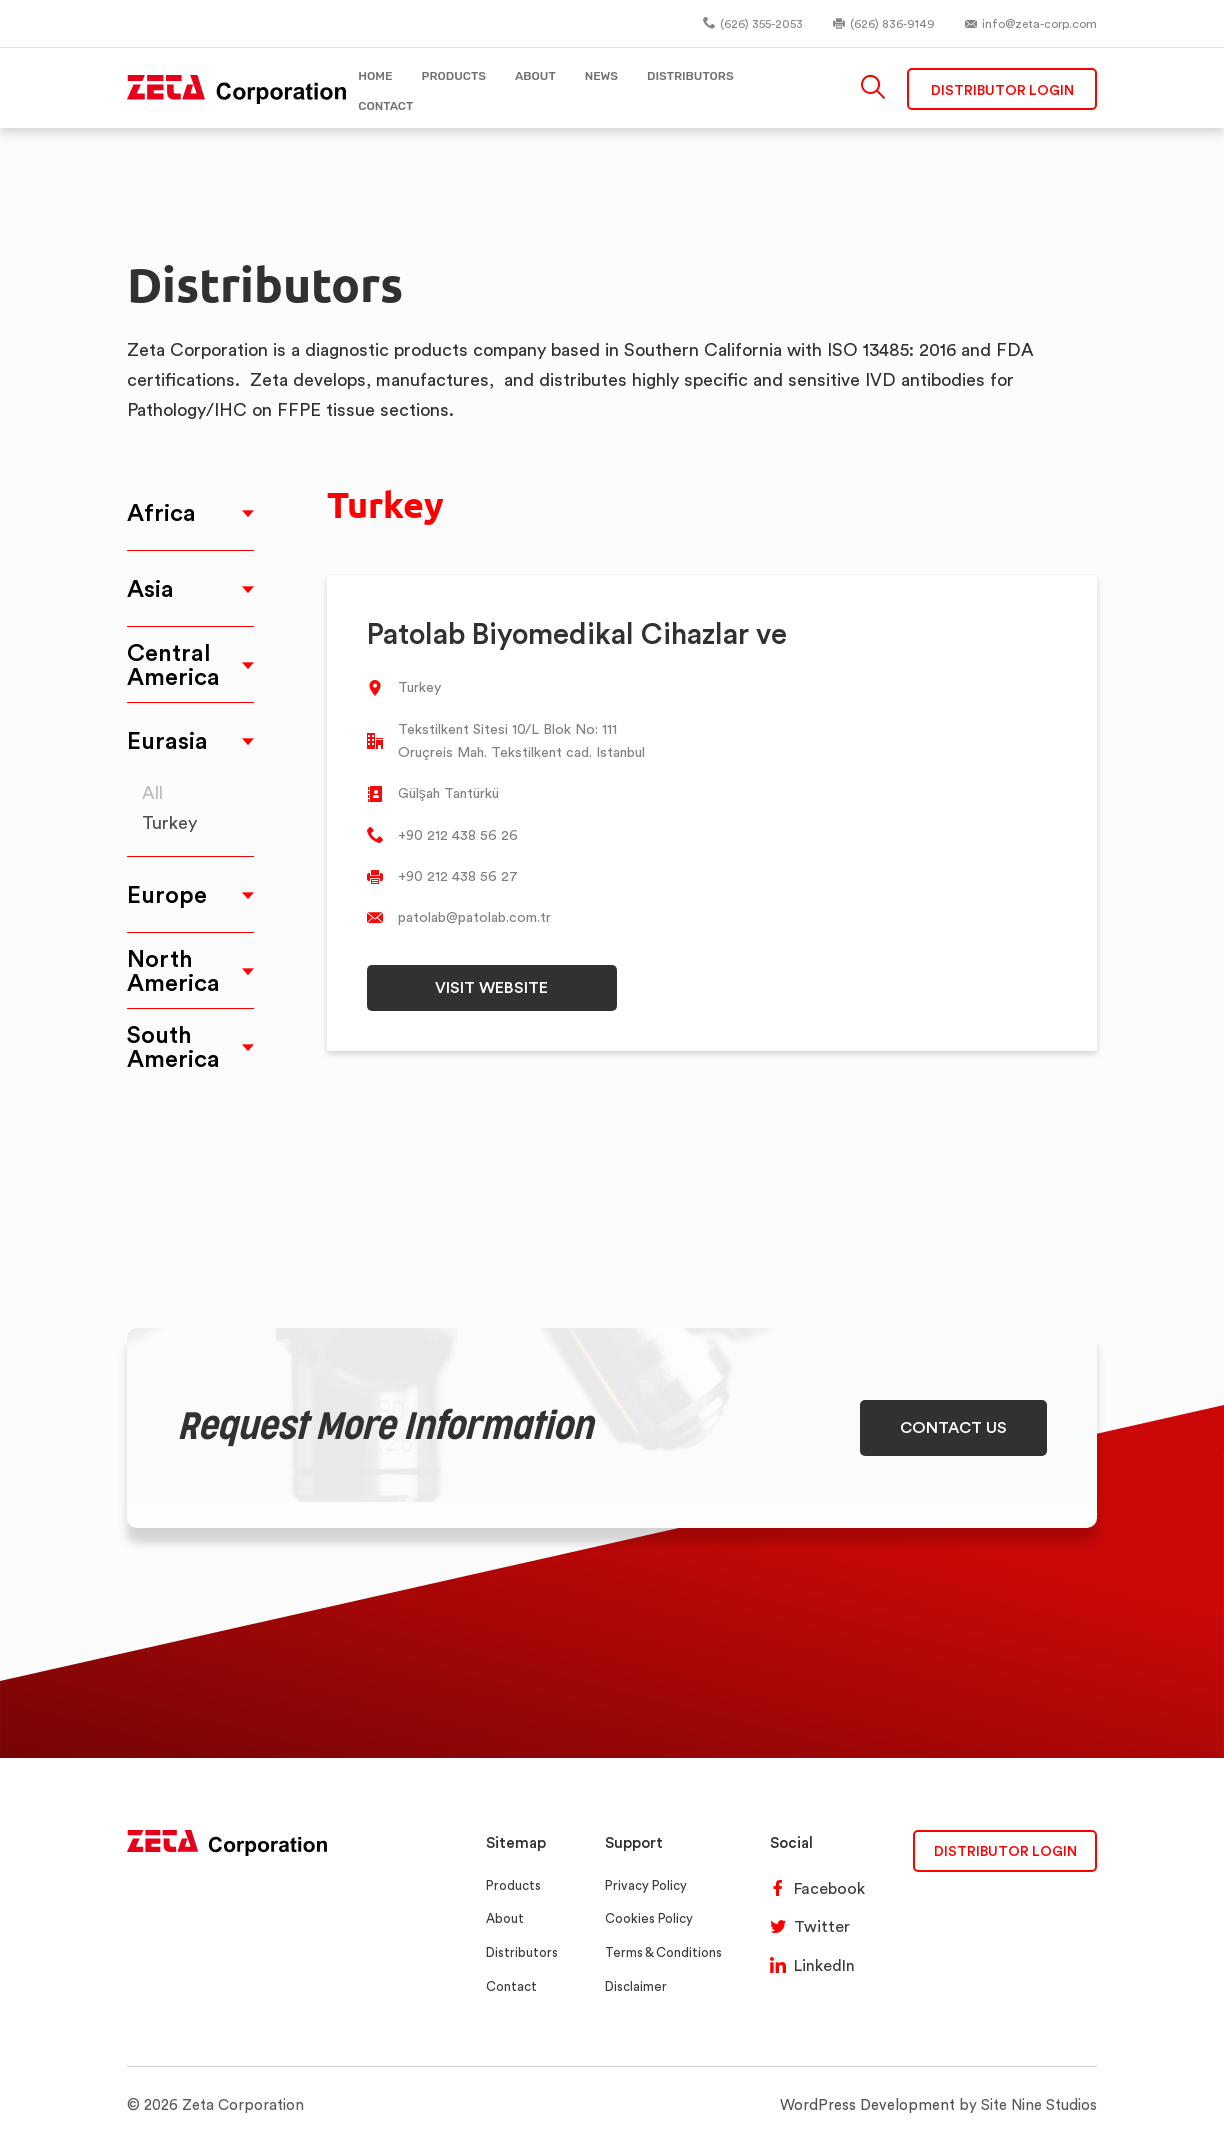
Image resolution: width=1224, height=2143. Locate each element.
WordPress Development (867, 2104)
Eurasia (167, 740)
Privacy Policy (646, 1885)
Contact (511, 1986)
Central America (173, 664)
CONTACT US (953, 1427)
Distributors (522, 1952)
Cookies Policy (649, 1918)
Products (513, 1885)
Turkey (169, 822)
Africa (161, 512)
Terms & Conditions (663, 1952)
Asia (150, 588)
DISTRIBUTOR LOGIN (1005, 1850)
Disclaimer (636, 1986)
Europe (167, 894)
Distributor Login (1002, 89)
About (505, 1918)
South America (173, 1046)
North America (173, 970)
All (152, 792)
